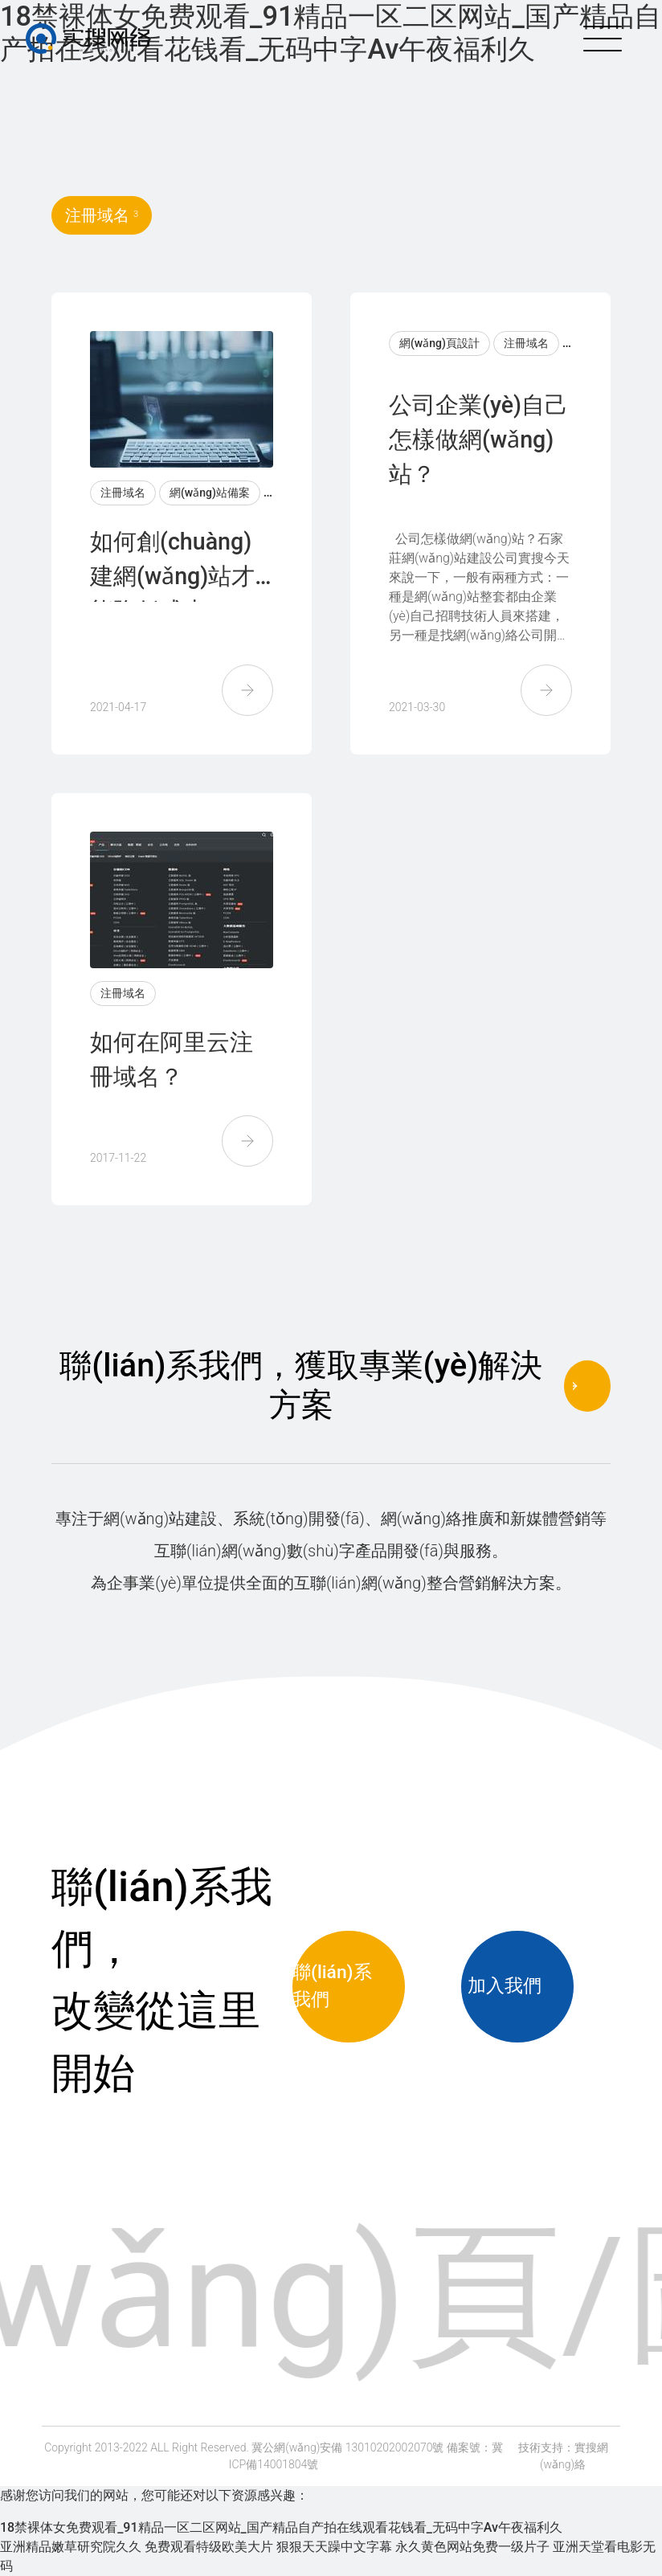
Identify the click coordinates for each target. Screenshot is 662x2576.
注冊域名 (122, 492)
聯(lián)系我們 (348, 1985)
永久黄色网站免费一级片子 (472, 2546)
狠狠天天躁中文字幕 (334, 2546)
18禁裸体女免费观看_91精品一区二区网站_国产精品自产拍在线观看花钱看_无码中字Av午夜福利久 (281, 2527)
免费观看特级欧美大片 (209, 2546)
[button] (247, 690)
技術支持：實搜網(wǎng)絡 (563, 2456)
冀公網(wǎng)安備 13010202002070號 (347, 2447)
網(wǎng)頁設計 (439, 343)
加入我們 (517, 1986)
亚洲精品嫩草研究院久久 (70, 2546)
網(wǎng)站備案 (210, 492)
